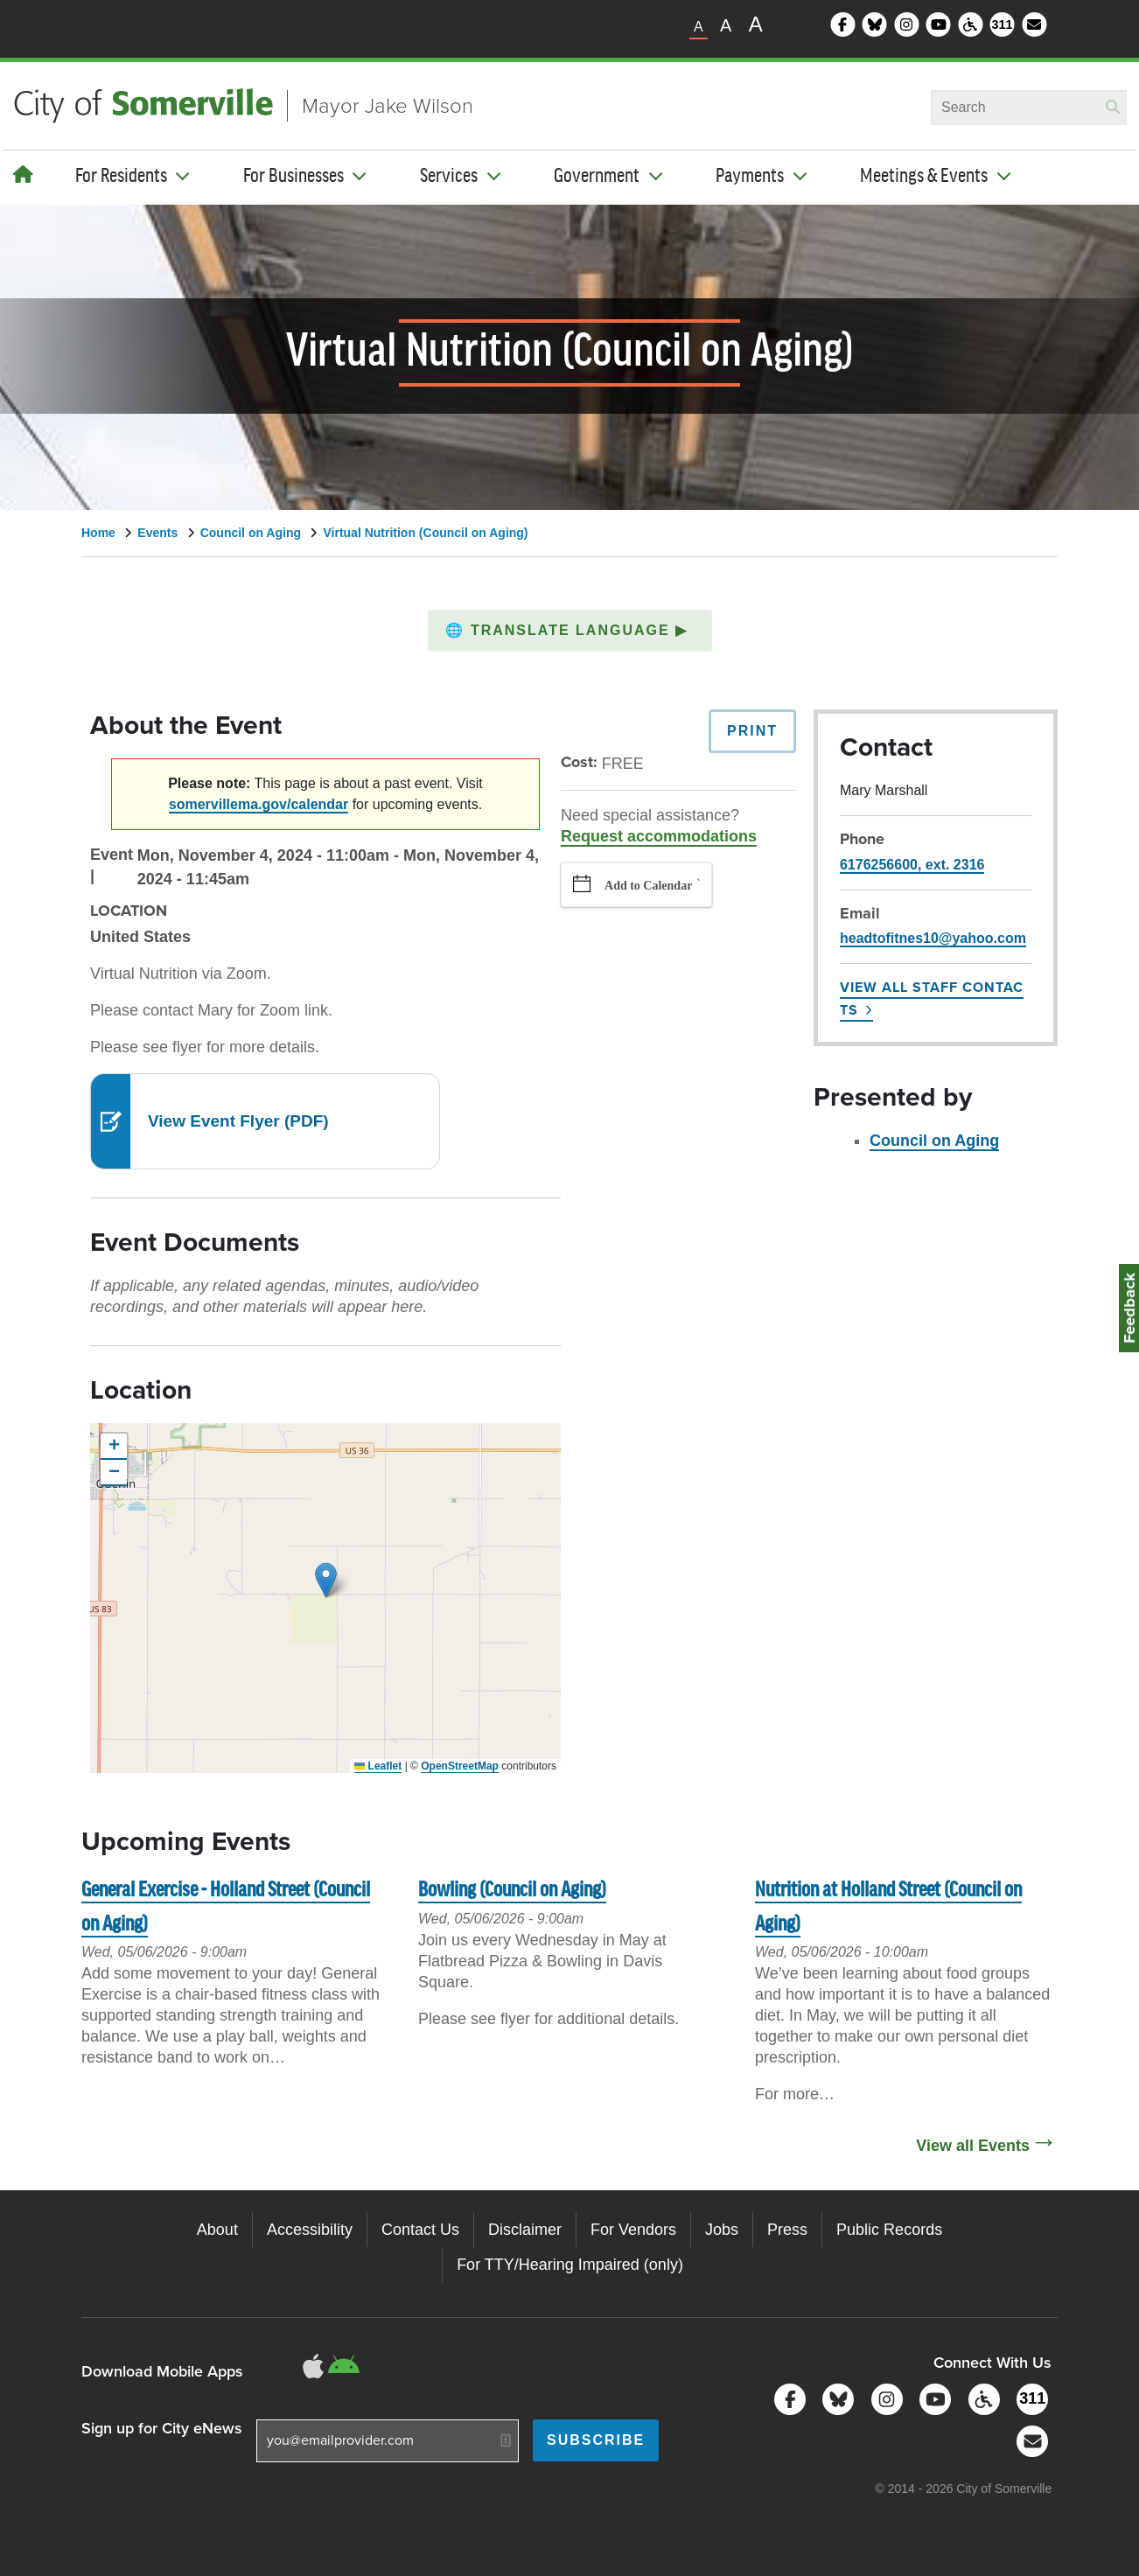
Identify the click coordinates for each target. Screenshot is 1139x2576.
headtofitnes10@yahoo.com (933, 938)
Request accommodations (659, 836)
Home (98, 533)
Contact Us (420, 2229)
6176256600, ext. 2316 (912, 864)
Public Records (889, 2229)
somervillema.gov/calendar (258, 804)
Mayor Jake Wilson (387, 106)
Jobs (721, 2229)
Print (752, 730)
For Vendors (633, 2229)
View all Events (973, 2145)
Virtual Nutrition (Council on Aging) (425, 533)
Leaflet (378, 1766)
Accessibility (310, 2229)
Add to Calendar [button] (648, 885)
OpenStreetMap (460, 1766)
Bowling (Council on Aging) (512, 1891)
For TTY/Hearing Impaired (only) (570, 2264)
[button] (570, 631)
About (217, 2229)
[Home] (23, 175)
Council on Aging (250, 533)
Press (787, 2229)
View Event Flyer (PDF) (238, 1121)
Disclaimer (525, 2229)
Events (157, 533)
